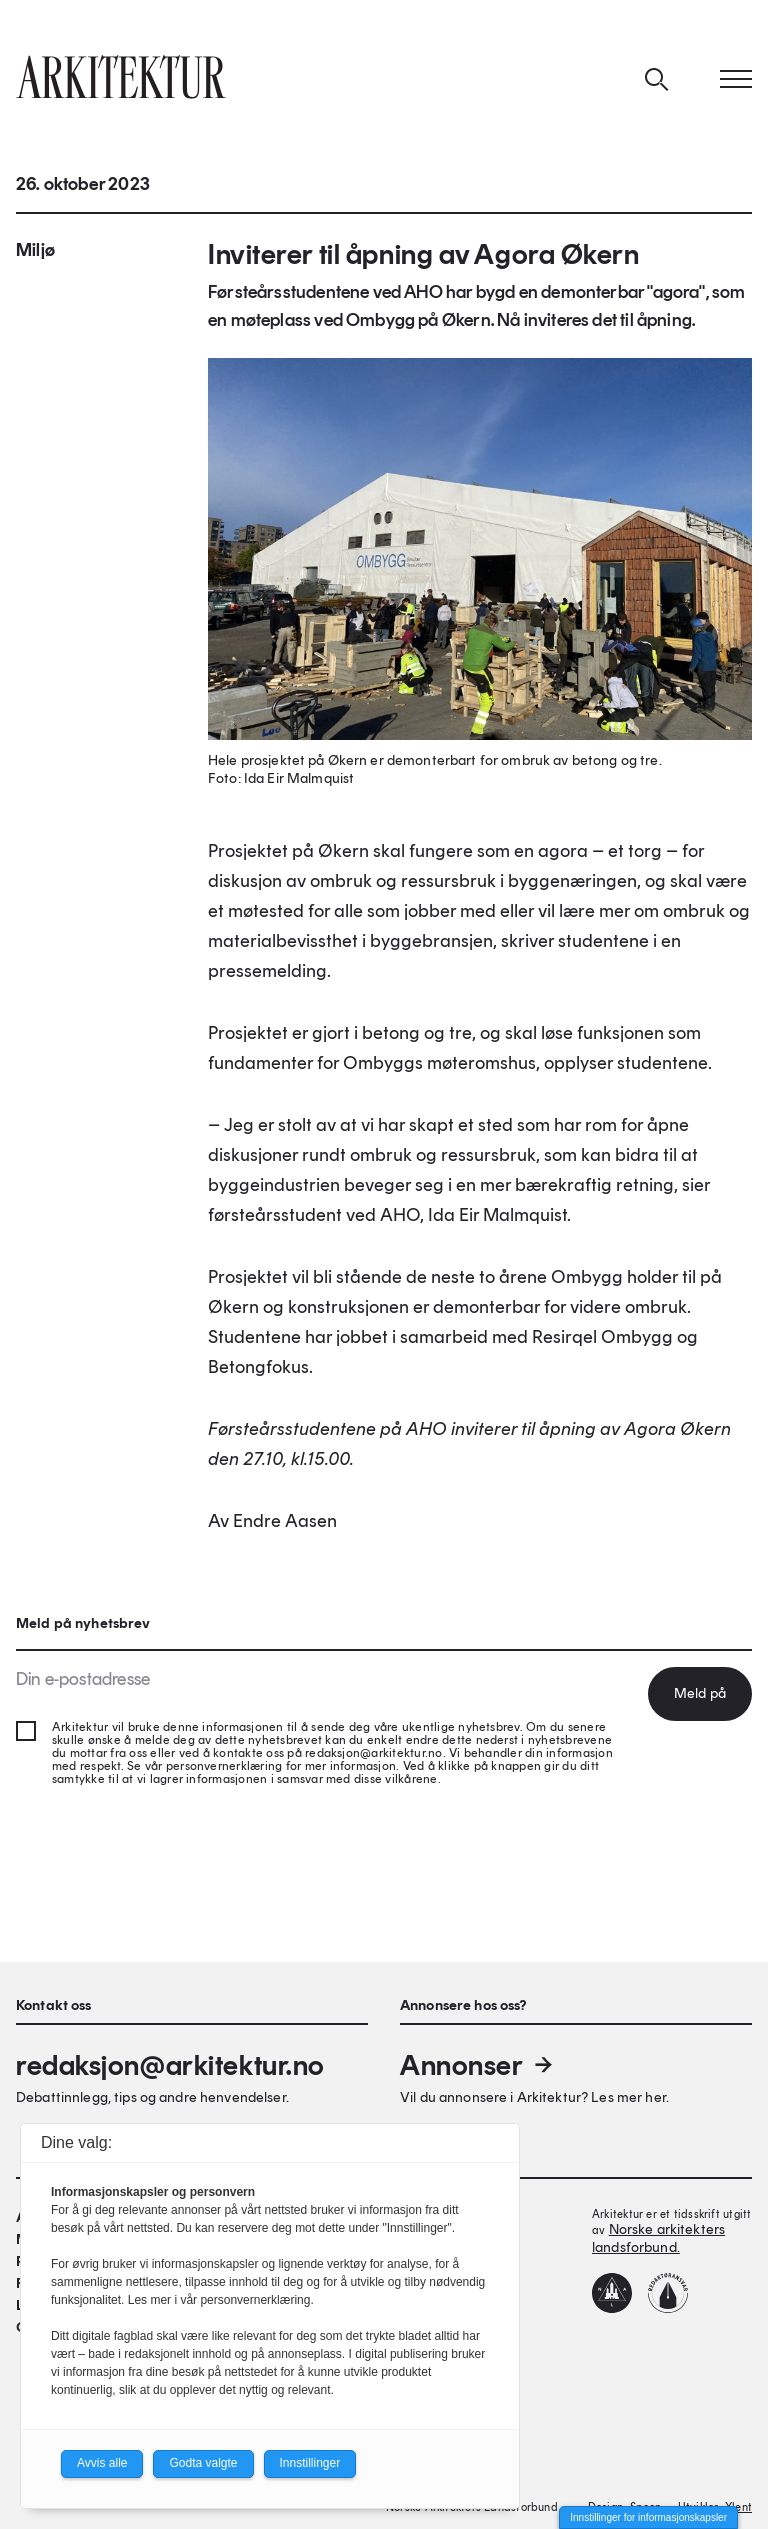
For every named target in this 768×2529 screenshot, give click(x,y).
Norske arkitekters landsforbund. (658, 2238)
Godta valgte (203, 2463)
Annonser (478, 2065)
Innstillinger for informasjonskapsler (648, 2517)
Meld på (700, 1693)
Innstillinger (310, 2463)
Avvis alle (102, 2463)
